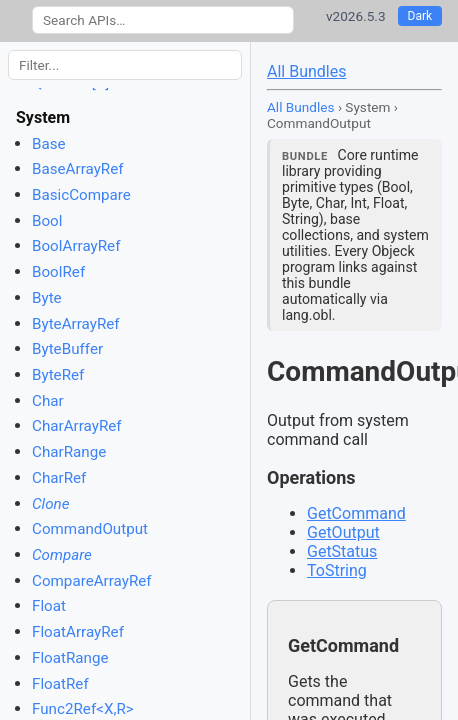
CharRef (59, 478)
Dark (420, 16)
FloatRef (60, 684)
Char (48, 401)
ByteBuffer (67, 349)
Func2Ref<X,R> (83, 709)
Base (49, 144)
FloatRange (70, 658)
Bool (47, 221)
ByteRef (58, 375)
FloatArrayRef (78, 632)
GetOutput (343, 532)
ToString (337, 570)
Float (49, 606)
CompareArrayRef (92, 581)
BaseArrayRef (78, 169)
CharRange (69, 452)
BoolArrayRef (76, 246)
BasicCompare (81, 195)
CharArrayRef (77, 426)
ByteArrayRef (76, 324)
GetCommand (356, 513)
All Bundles (306, 71)
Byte (47, 298)
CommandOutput (90, 529)
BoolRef (58, 272)
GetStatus (342, 551)
